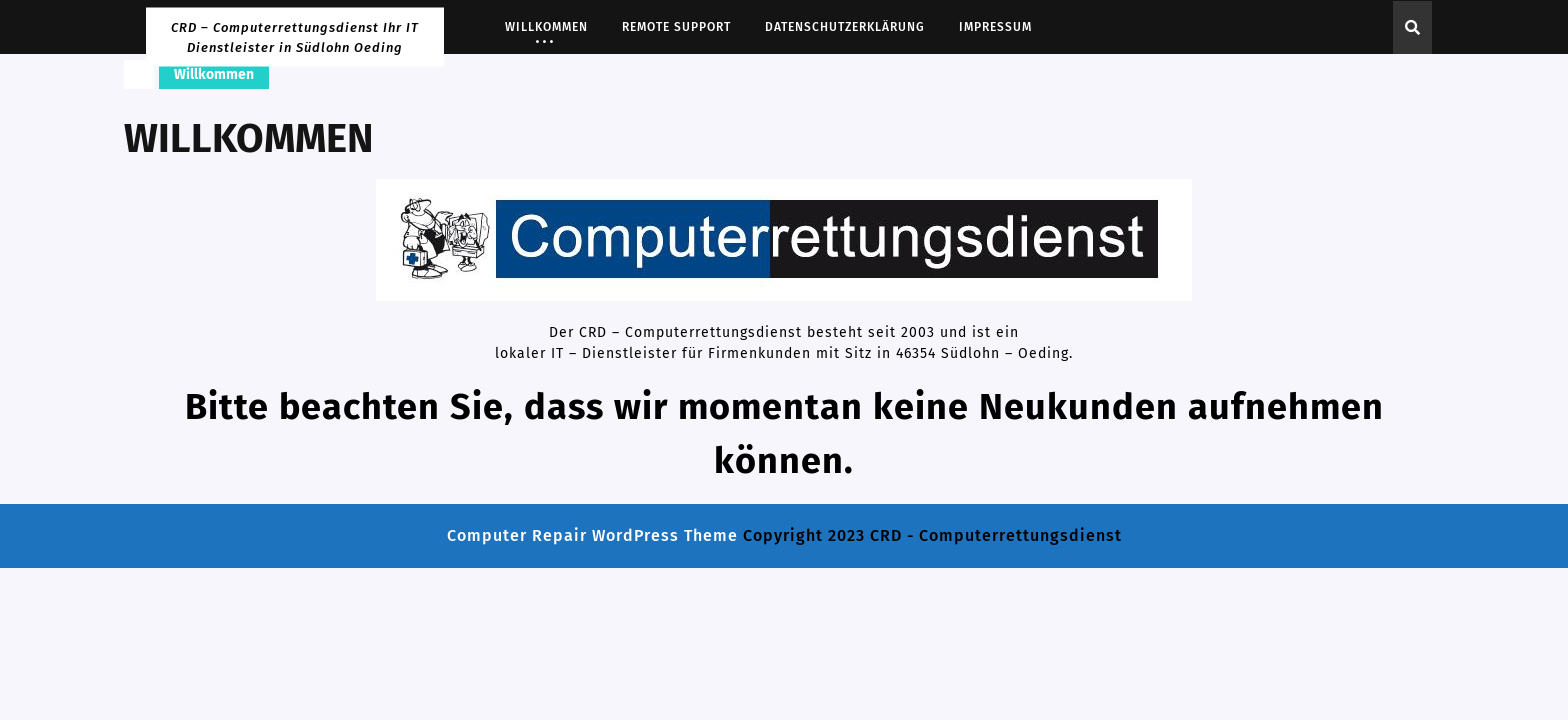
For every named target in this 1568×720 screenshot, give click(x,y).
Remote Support (676, 27)
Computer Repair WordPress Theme (592, 535)
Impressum (995, 27)
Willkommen (546, 27)
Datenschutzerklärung (845, 27)
